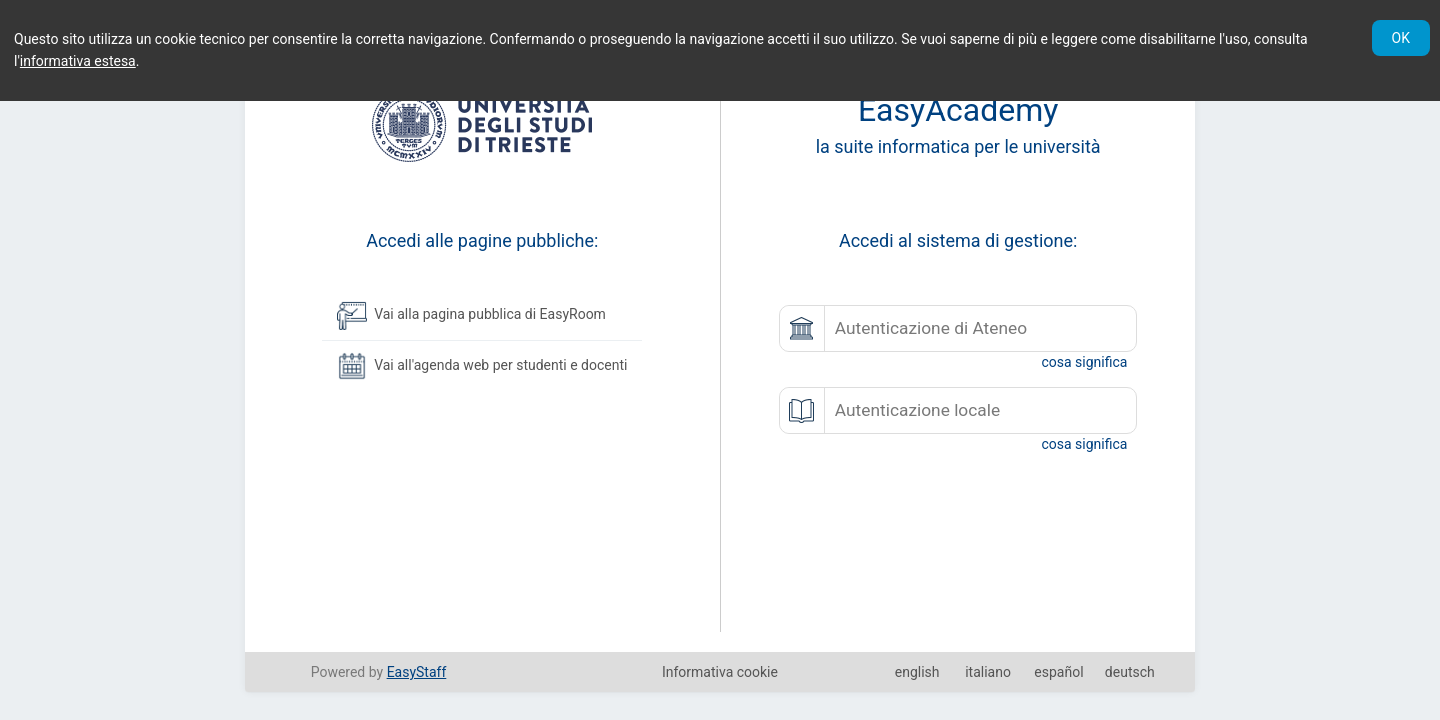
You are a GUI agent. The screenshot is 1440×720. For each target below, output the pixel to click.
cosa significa (1084, 362)
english (917, 672)
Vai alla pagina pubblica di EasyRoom (471, 315)
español (1058, 672)
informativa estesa (78, 61)
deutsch (1130, 672)
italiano (988, 672)
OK (1401, 38)
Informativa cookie (720, 672)
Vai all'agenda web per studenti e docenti (482, 366)
